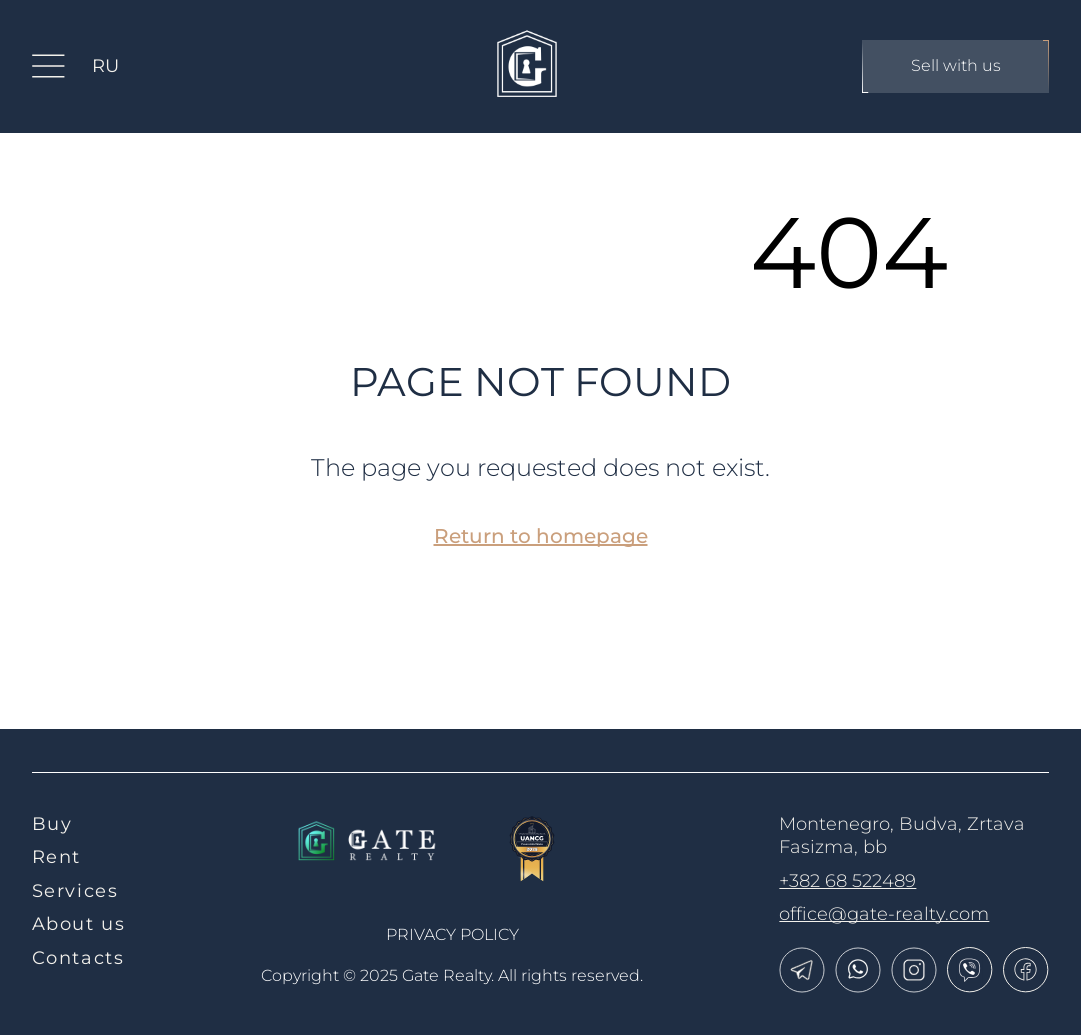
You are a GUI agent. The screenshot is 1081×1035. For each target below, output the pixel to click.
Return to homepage (541, 536)
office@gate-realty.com (884, 914)
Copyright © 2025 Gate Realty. (452, 975)
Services (75, 891)
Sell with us (955, 66)
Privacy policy (452, 934)
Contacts (78, 958)
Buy (52, 824)
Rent (56, 857)
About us (79, 924)
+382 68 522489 (847, 881)
